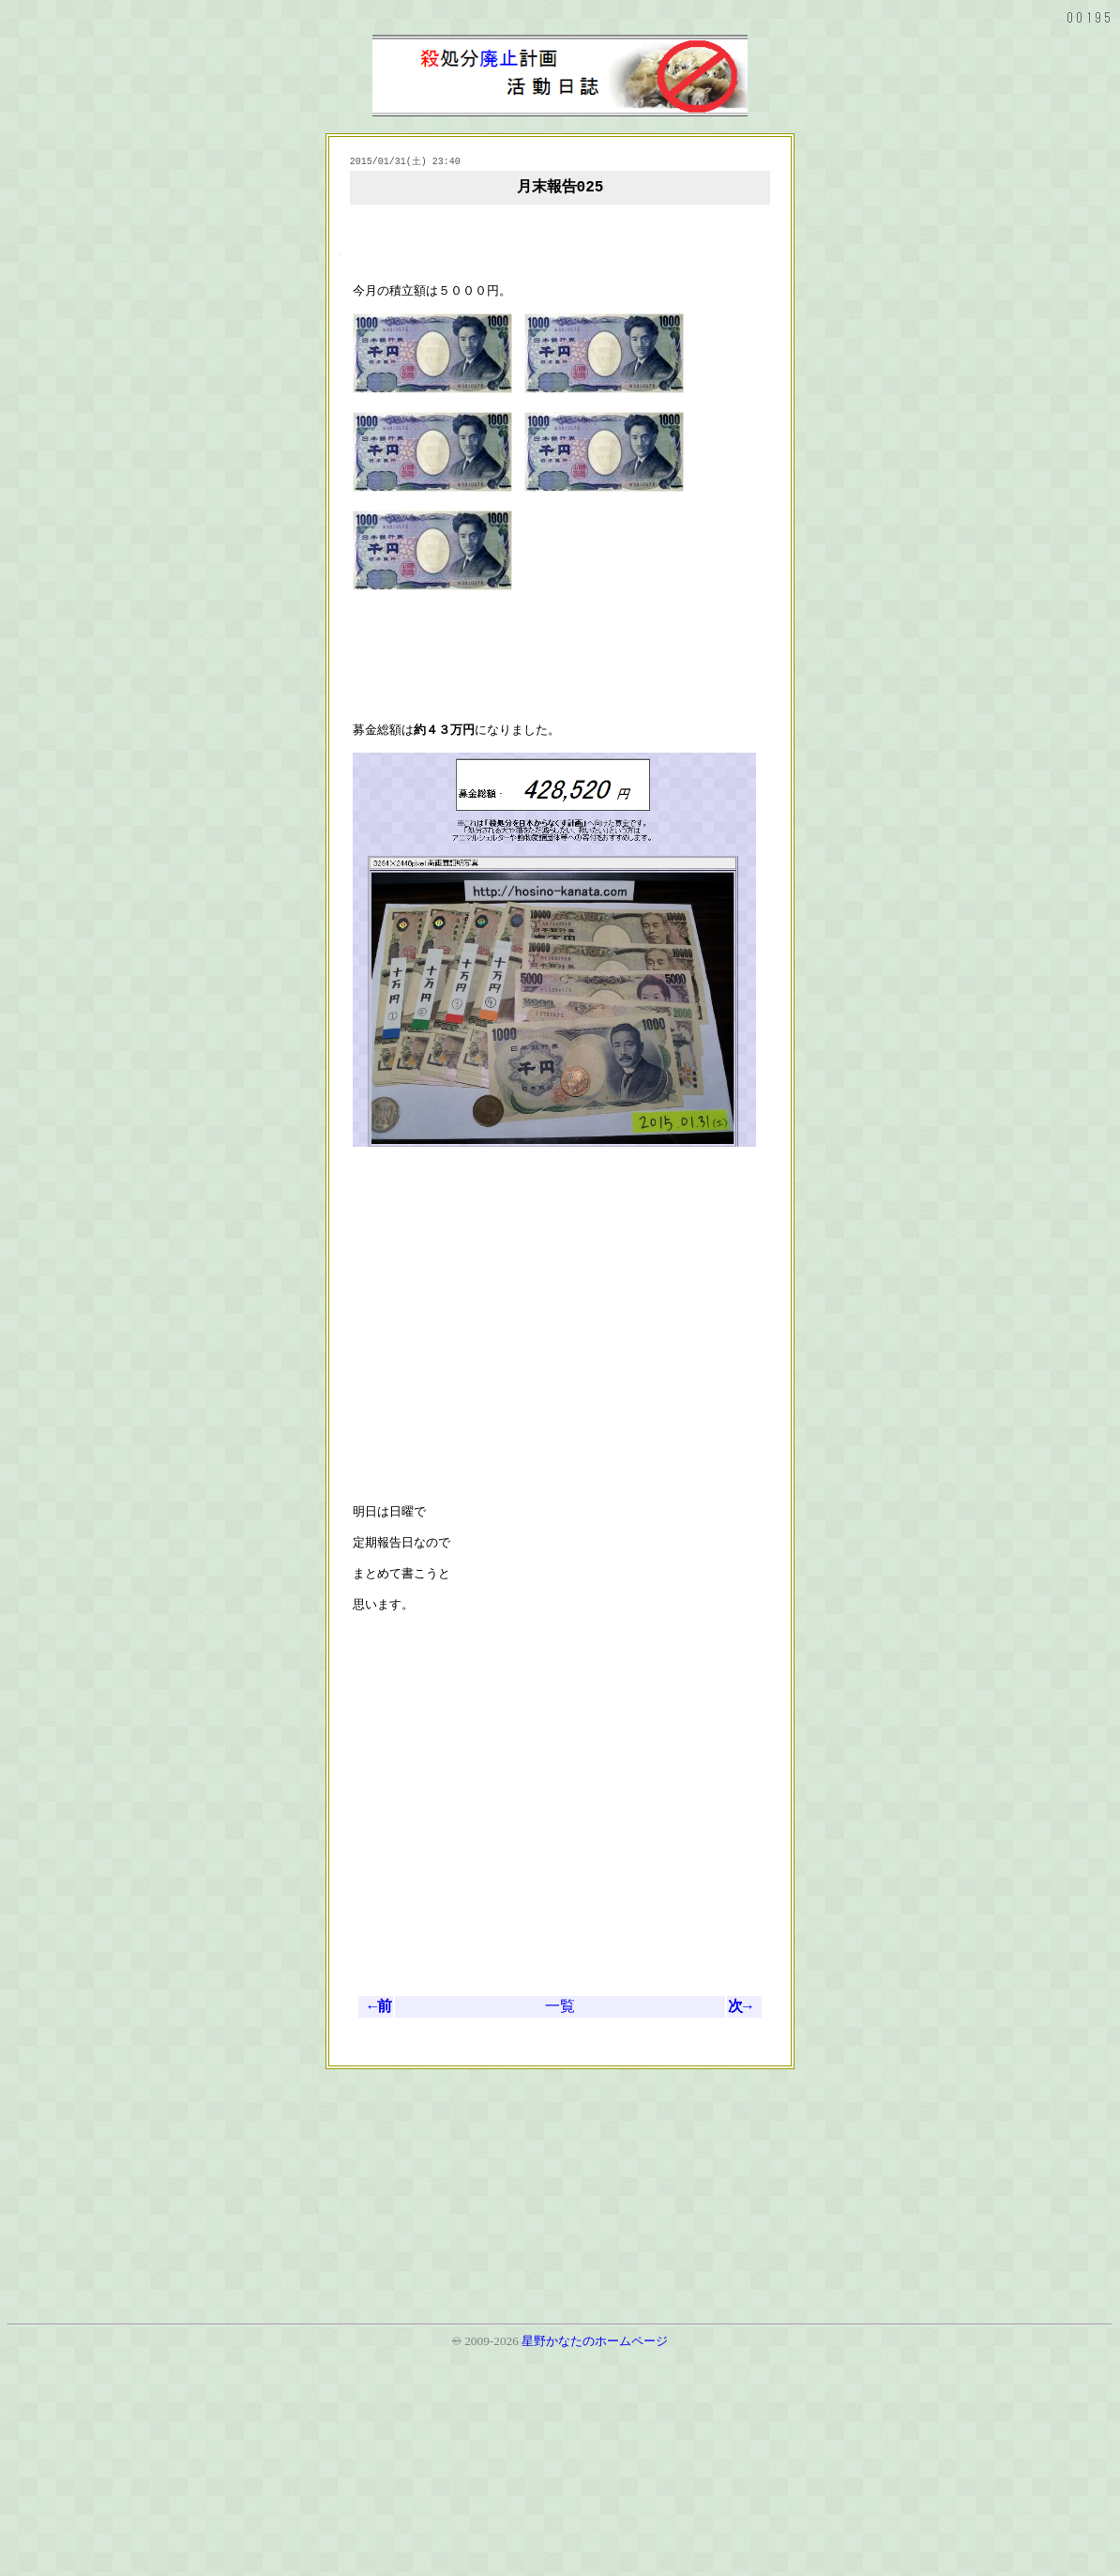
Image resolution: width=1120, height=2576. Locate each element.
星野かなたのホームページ (595, 2560)
